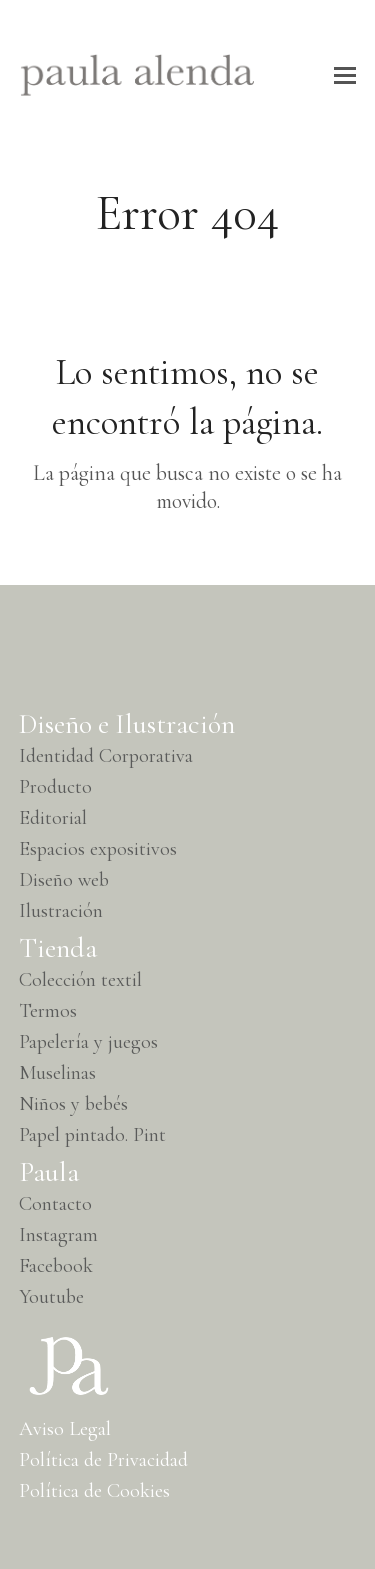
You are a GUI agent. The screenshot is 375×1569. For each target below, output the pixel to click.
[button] (345, 75)
